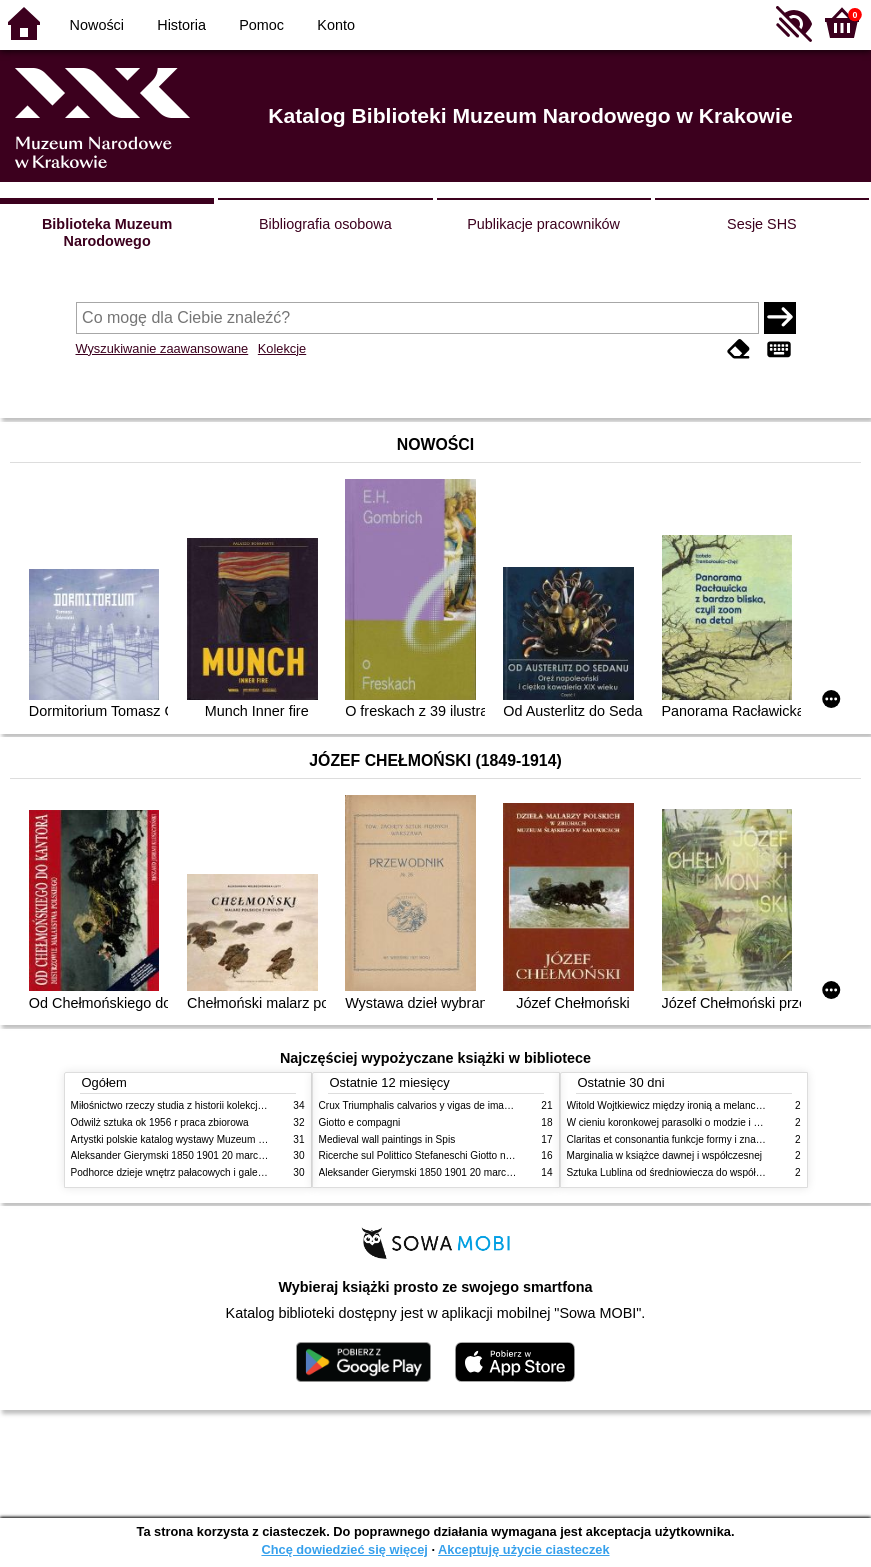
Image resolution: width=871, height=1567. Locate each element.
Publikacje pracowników (543, 224)
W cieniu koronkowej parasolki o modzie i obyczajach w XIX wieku (714, 1122)
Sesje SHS (762, 224)
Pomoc (261, 25)
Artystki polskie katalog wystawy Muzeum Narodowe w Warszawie (218, 1139)
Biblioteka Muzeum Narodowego (107, 232)
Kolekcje (282, 348)
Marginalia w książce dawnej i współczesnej (665, 1155)
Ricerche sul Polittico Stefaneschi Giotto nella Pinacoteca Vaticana (467, 1155)
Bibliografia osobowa (325, 224)
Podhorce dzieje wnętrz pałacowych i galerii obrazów (189, 1172)
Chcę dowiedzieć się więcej (344, 1549)
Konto (336, 25)
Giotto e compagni (360, 1122)
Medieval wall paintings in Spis (387, 1139)
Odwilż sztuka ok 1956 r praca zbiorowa (160, 1122)
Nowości (97, 25)
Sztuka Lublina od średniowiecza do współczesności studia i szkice (716, 1172)
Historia (181, 25)
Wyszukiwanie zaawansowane (162, 348)
